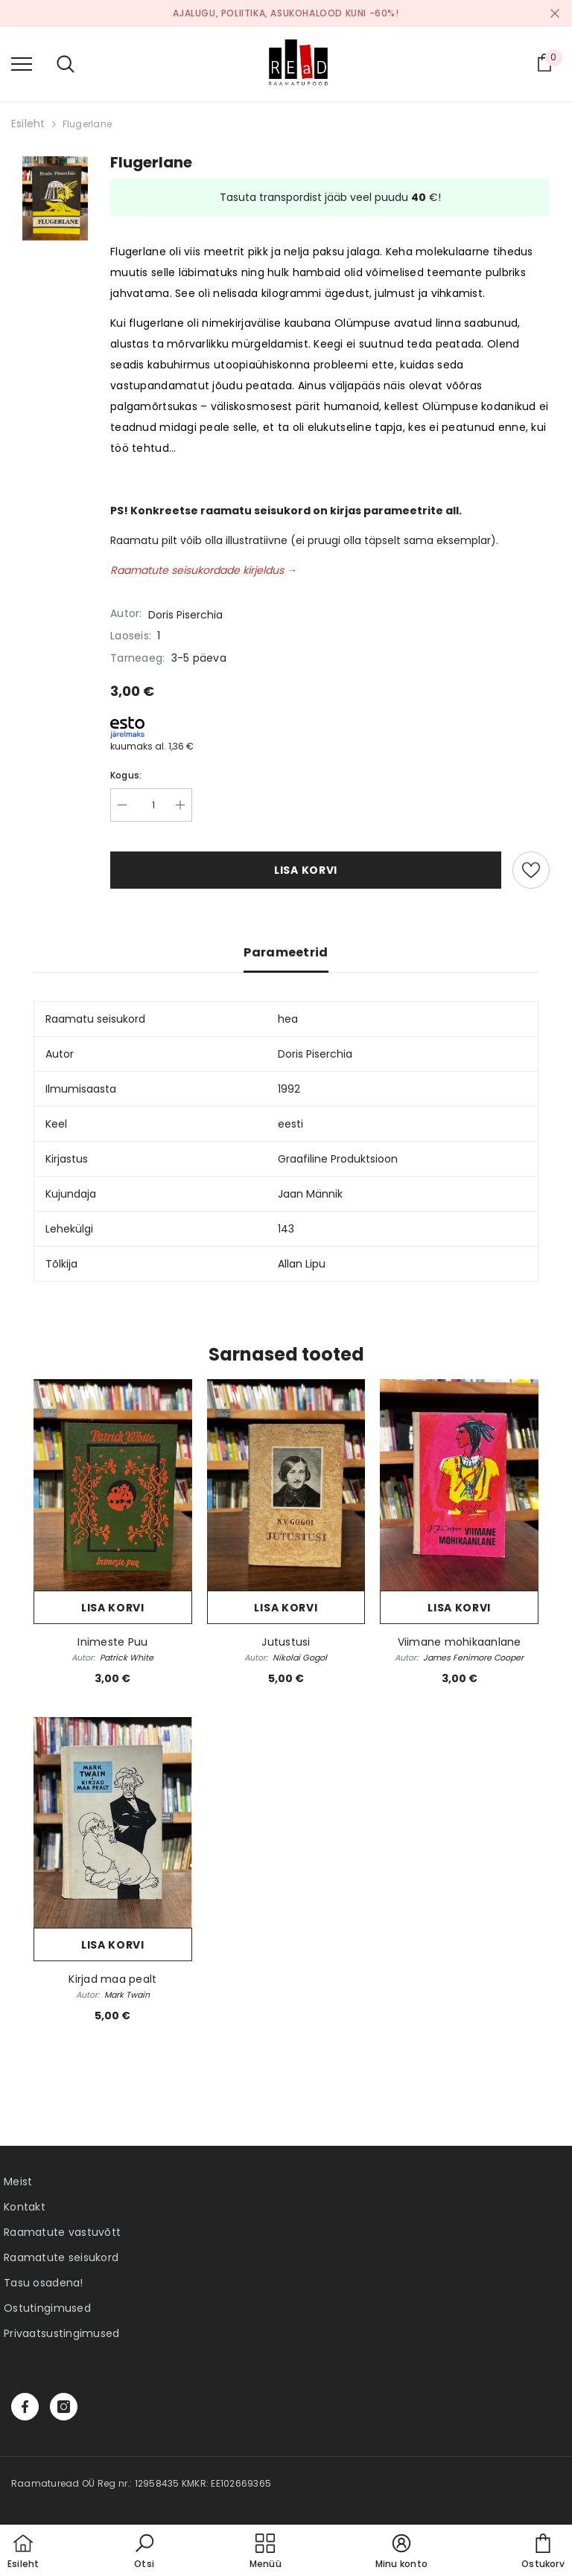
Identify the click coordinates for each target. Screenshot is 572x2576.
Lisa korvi (305, 870)
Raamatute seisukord (61, 2257)
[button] (144, 2552)
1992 (289, 1088)
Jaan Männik (310, 1193)
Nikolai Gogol (300, 1657)
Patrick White (126, 1657)
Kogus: (126, 775)
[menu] (21, 63)
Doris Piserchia (185, 614)
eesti (290, 1123)
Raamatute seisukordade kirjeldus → (203, 570)
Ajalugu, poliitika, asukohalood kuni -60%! (285, 13)
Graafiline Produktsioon (338, 1158)
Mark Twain (127, 1995)
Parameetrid (286, 952)
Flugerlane (87, 124)
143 (286, 1228)
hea (288, 1018)
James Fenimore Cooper (473, 1657)
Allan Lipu (301, 1263)
